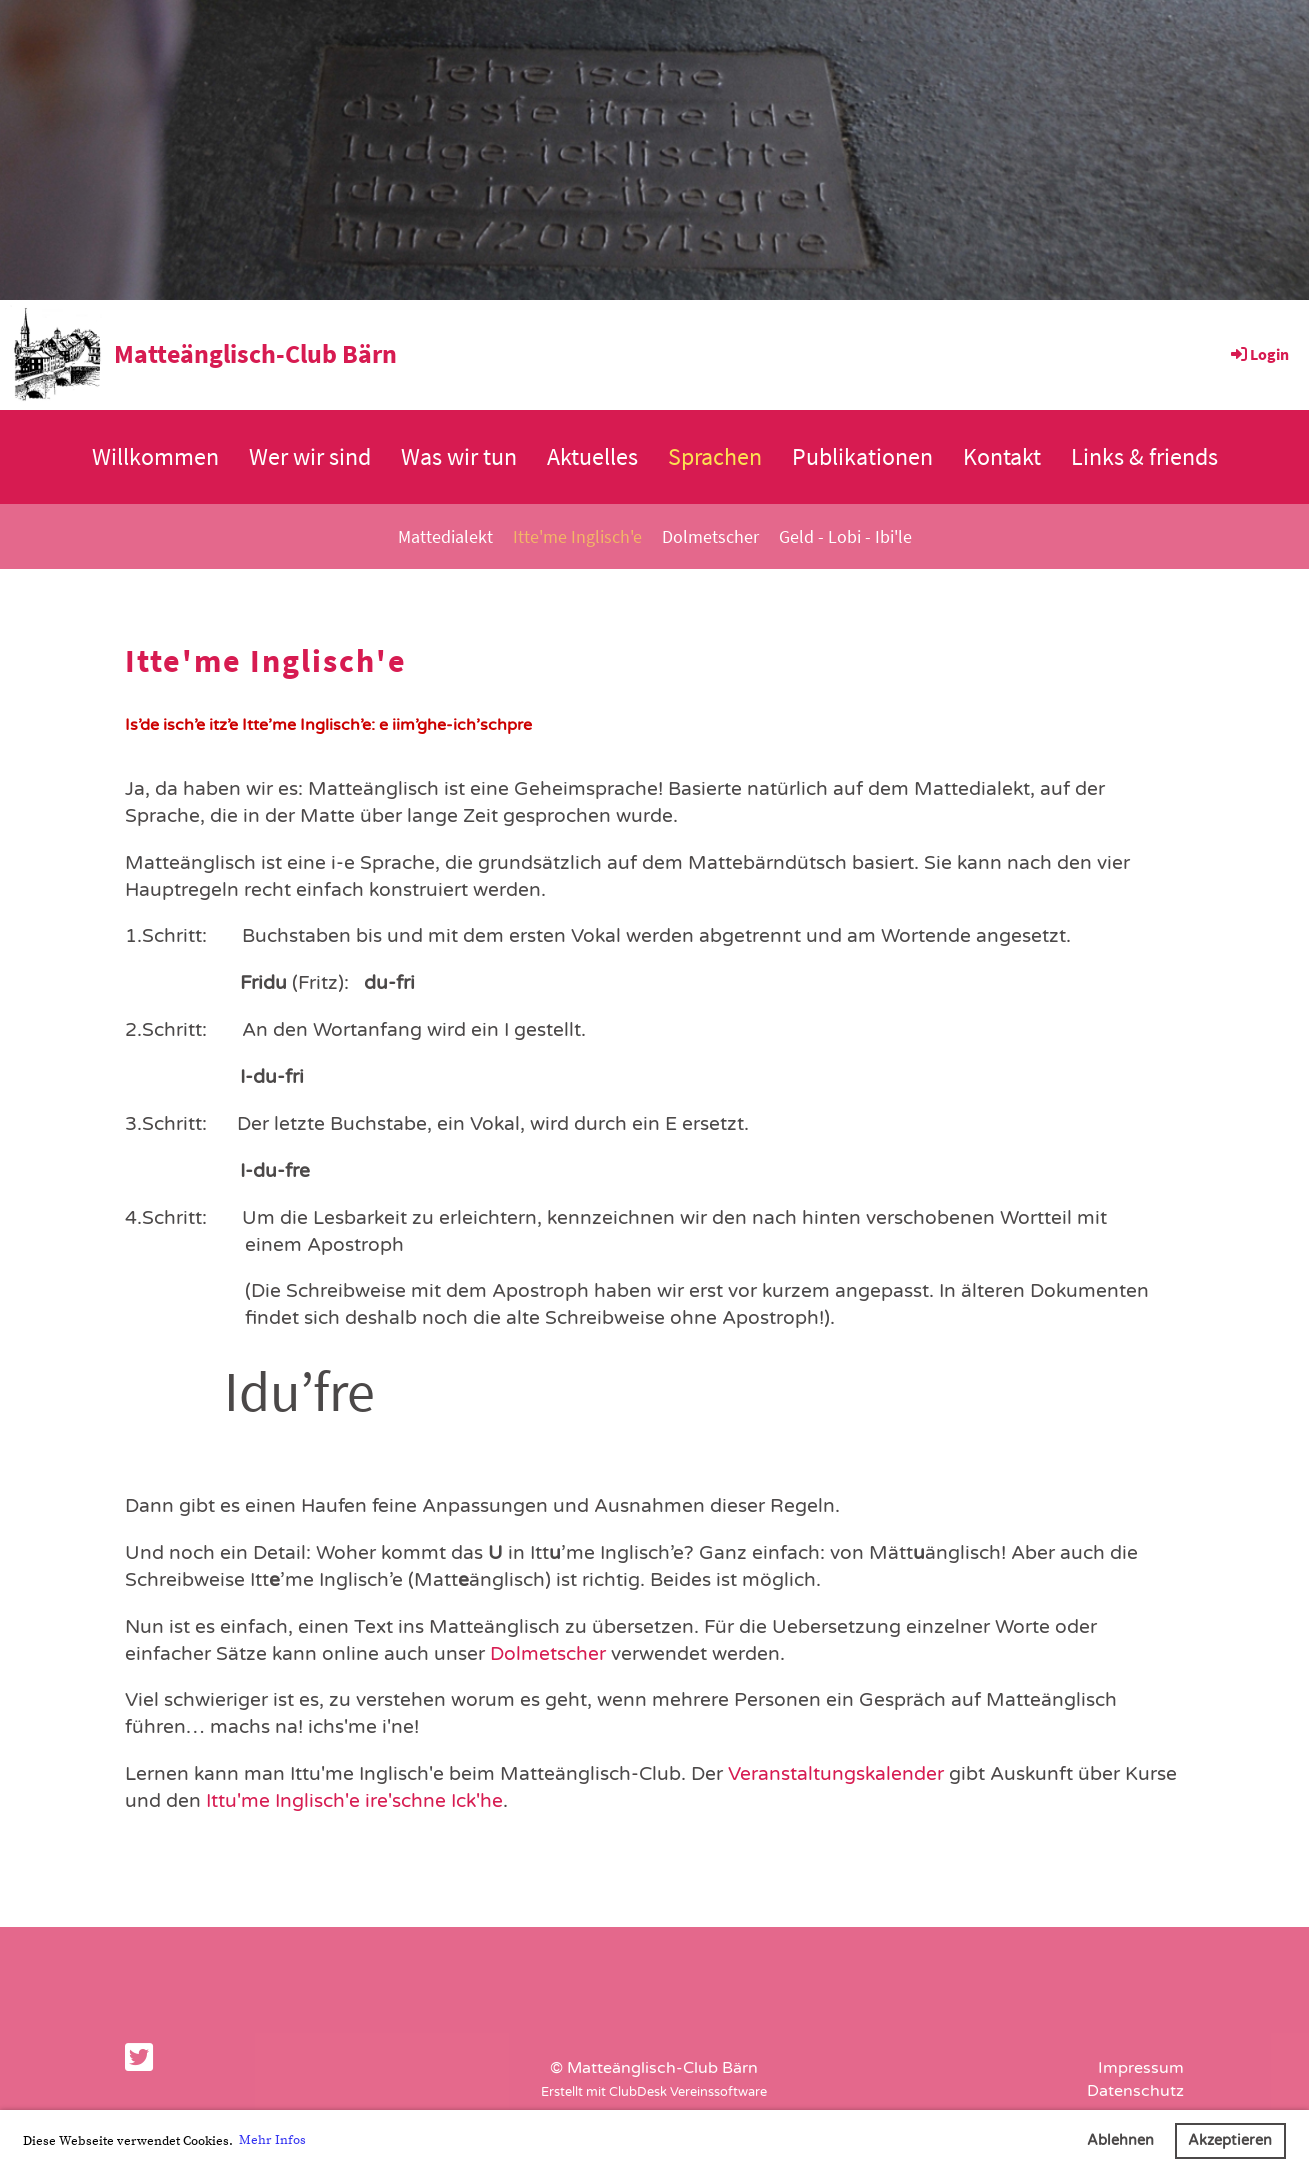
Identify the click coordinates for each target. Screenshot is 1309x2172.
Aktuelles (592, 456)
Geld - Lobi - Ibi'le (845, 536)
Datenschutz (1135, 2091)
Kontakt (1002, 456)
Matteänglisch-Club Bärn (255, 353)
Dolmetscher (710, 536)
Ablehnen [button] (1120, 2140)
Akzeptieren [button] (1230, 2140)
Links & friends (1144, 456)
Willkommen (155, 456)
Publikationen (862, 456)
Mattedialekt (445, 536)
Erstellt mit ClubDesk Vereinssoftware (654, 2092)
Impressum (1141, 2068)
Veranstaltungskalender (836, 1773)
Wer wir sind (310, 456)
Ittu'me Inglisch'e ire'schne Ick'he (354, 1800)
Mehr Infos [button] (272, 2140)
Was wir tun (459, 456)
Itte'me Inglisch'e (577, 536)
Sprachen (715, 456)
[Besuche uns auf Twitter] (139, 2059)
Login (1258, 354)
